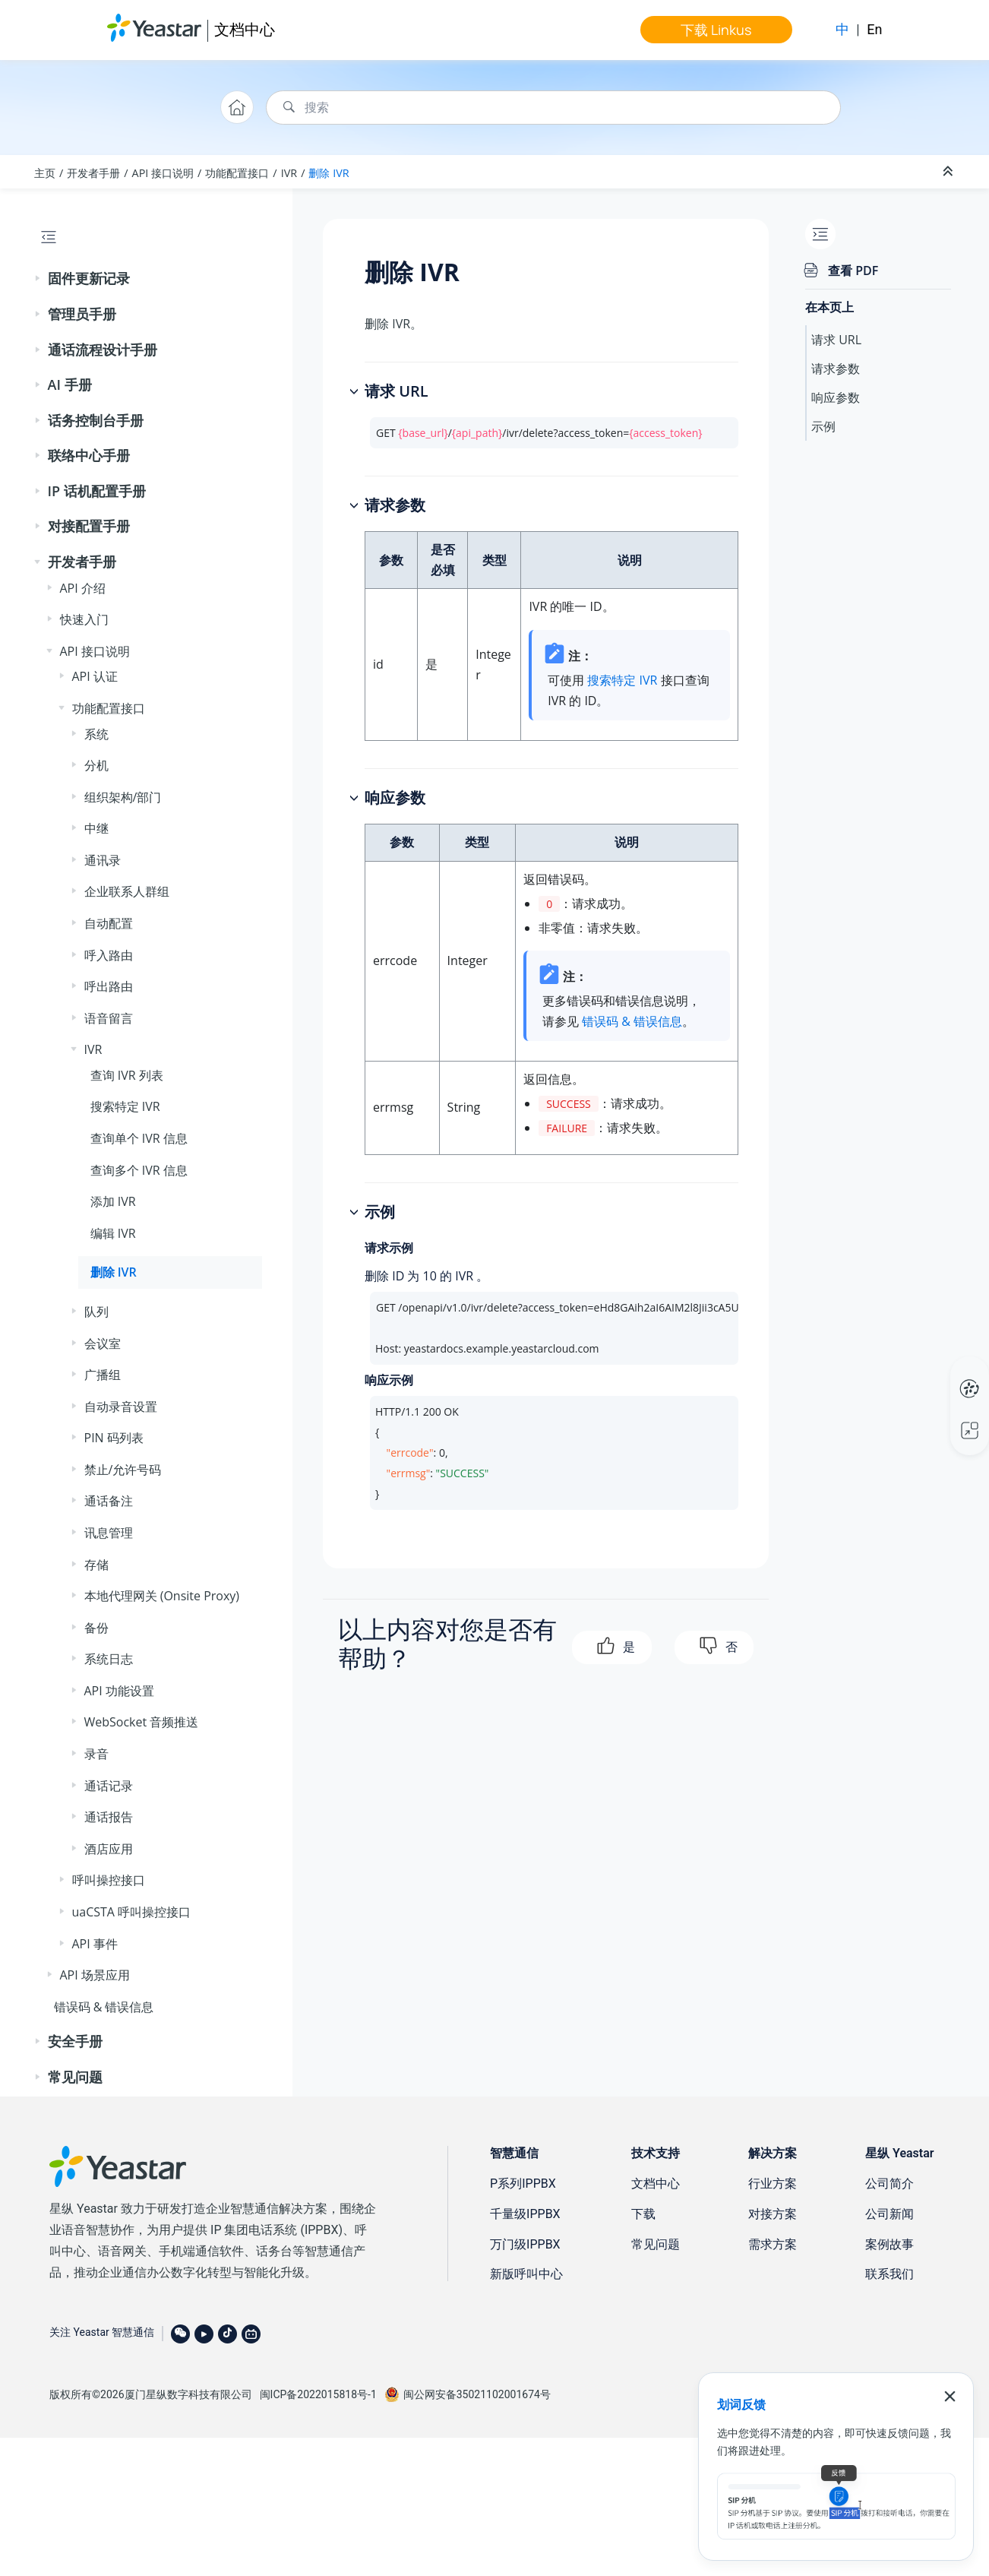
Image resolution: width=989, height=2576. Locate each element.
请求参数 (835, 368)
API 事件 (95, 1943)
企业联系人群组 (126, 891)
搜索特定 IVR (125, 1106)
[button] (39, 279)
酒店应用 (108, 1848)
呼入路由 (108, 955)
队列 (96, 1311)
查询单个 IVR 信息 (139, 1138)
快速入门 (84, 619)
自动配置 (108, 923)
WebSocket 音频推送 (141, 1722)
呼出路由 (108, 986)
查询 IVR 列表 (126, 1075)
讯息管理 (108, 1532)
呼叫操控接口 (108, 1880)
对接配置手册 (89, 526)
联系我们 (889, 2274)
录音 (96, 1753)
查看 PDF (853, 270)
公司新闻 (889, 2214)
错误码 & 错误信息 (104, 2006)
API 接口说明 (163, 173)
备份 (96, 1627)
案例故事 (889, 2244)
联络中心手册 (89, 455)
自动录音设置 (120, 1406)
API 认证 (95, 676)
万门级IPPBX (525, 2244)
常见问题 (75, 2077)
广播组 (102, 1374)
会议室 (102, 1343)
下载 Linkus (716, 30)
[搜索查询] (553, 107)
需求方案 (772, 2244)
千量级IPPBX (525, 2214)
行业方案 (772, 2183)
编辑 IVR (113, 1233)
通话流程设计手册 (102, 349)
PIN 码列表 (114, 1437)
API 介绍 (83, 588)
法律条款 (917, 2392)
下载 (643, 2214)
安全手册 (75, 2041)
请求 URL (836, 339)
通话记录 (108, 1785)
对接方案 (772, 2214)
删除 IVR (328, 173)
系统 (96, 734)
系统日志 (108, 1658)
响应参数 (835, 397)
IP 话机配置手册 (97, 491)
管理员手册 (82, 314)
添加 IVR (113, 1201)
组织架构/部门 (123, 797)
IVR (289, 173)
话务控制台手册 (96, 420)
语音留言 (108, 1018)
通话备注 (108, 1500)
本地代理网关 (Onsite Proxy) (162, 1595)
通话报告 (108, 1817)
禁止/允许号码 (123, 1469)
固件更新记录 (89, 278)
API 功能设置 (119, 1690)
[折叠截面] (949, 171)
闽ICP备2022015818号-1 (318, 2394)
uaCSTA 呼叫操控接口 (131, 1912)
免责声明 (824, 2392)
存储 (96, 1564)
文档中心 (244, 29)
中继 (96, 828)
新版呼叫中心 (526, 2274)
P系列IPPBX (523, 2183)
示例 (823, 426)
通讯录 (102, 860)
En (874, 29)
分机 (96, 765)
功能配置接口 (237, 173)
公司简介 (889, 2183)
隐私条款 (870, 2392)
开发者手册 (93, 173)
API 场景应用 (95, 1975)
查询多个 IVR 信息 (139, 1170)
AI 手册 (70, 384)
